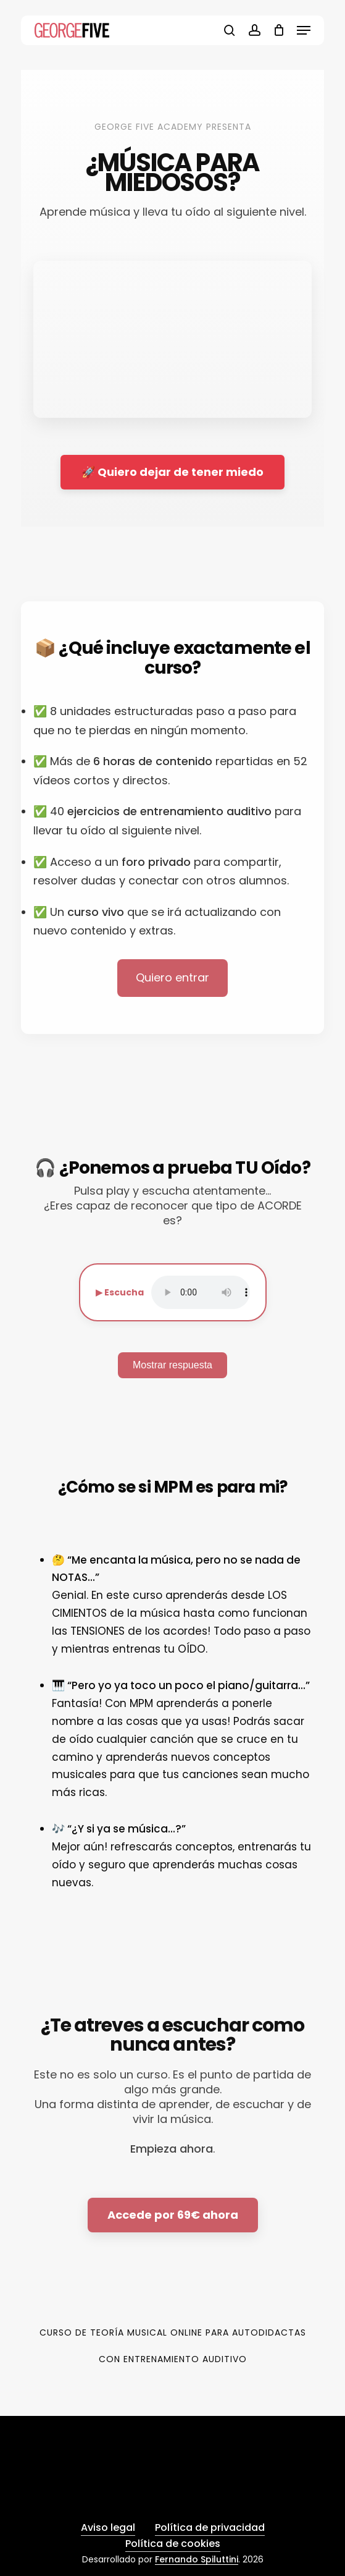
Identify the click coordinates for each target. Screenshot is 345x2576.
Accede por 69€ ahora (172, 2214)
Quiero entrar (172, 977)
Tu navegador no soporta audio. (200, 1292)
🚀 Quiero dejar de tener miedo (172, 472)
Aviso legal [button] (108, 2527)
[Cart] (279, 30)
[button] (303, 30)
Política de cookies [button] (172, 2543)
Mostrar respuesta (172, 1365)
